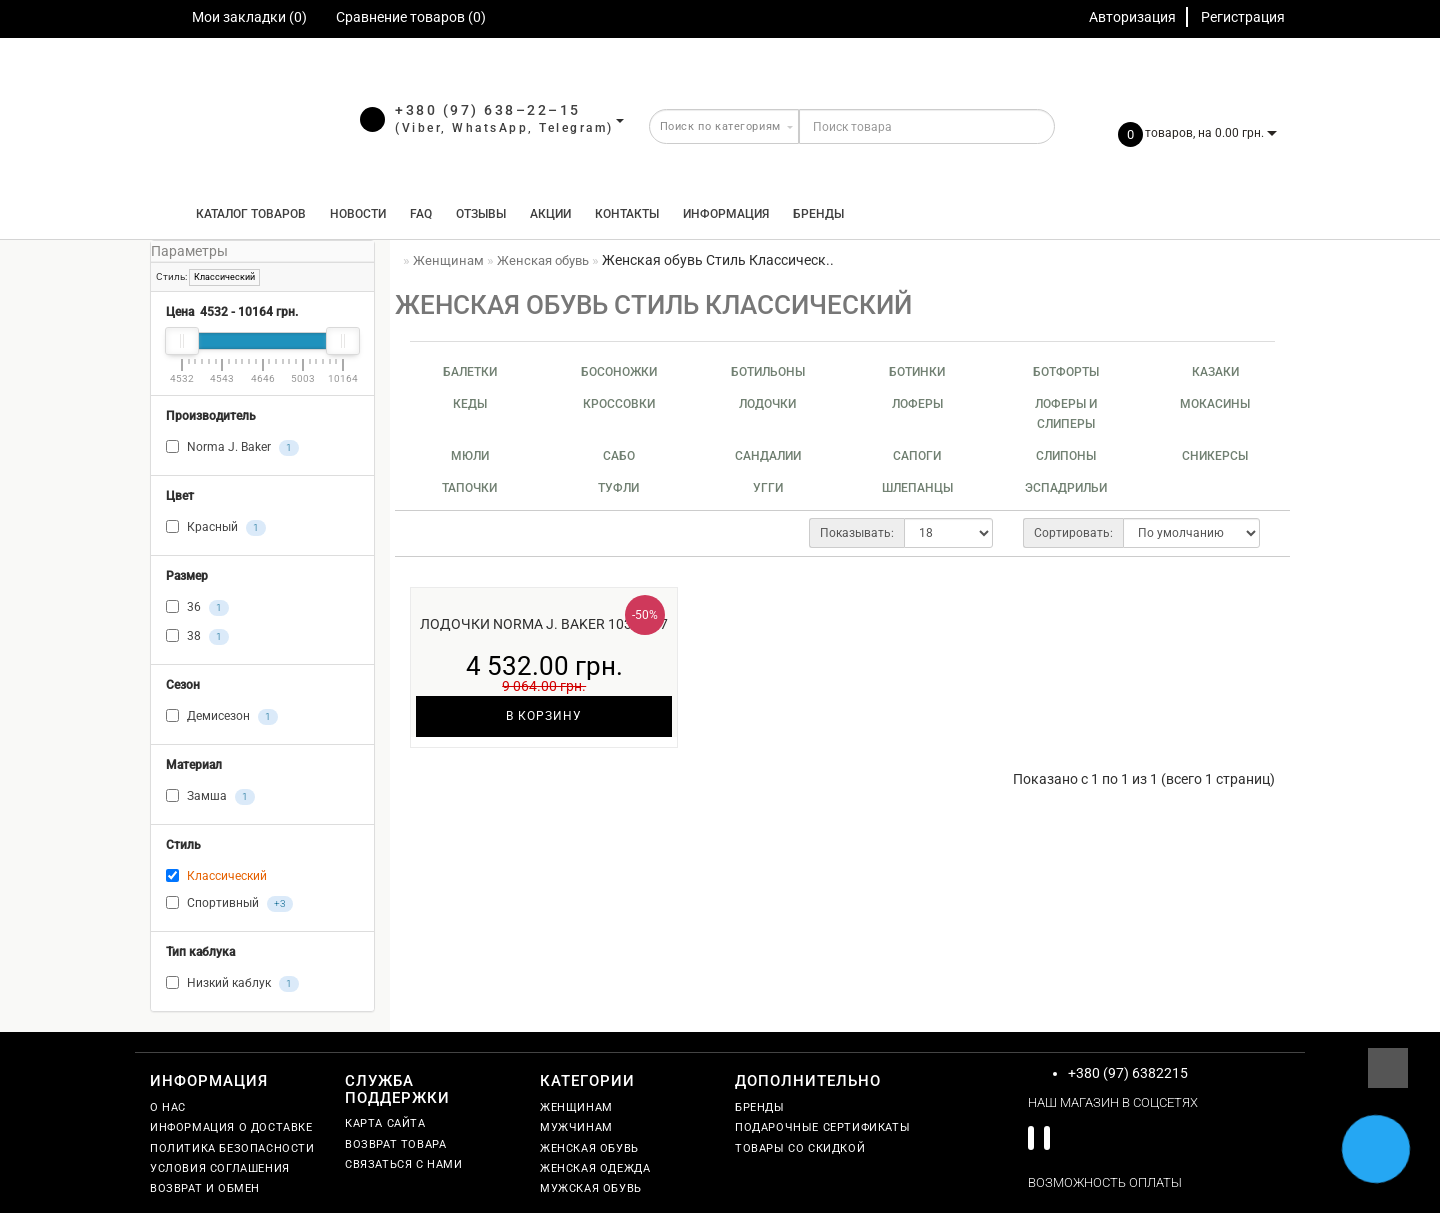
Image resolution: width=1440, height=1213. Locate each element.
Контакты (627, 214)
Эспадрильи (1066, 488)
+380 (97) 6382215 (1128, 1073)
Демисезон (222, 717)
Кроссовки (619, 404)
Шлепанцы (917, 488)
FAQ (421, 214)
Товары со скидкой (800, 1148)
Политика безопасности (232, 1148)
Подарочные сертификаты (822, 1127)
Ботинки (917, 372)
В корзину (544, 716)
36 (197, 608)
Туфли (618, 488)
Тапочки (469, 488)
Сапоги (917, 456)
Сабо (619, 456)
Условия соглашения (220, 1168)
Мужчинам (576, 1127)
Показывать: (857, 533)
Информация (726, 214)
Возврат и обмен (205, 1188)
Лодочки (767, 404)
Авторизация (1132, 17)
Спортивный (229, 904)
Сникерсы (1215, 456)
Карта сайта (385, 1123)
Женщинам (576, 1107)
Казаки (1215, 372)
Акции (550, 214)
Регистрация (1243, 17)
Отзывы (481, 214)
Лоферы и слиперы (1066, 414)
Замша (210, 797)
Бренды (818, 214)
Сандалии (768, 456)
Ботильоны (768, 372)
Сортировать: (1073, 533)
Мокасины (1215, 404)
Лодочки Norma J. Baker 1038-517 (544, 624)
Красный (216, 528)
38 (197, 637)
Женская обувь (589, 1148)
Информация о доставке (231, 1127)
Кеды (470, 404)
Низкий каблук (232, 984)
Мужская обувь (591, 1188)
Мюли (470, 456)
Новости (358, 214)
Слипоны (1066, 456)
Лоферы (917, 404)
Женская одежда (595, 1168)
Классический (224, 277)
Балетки (470, 372)
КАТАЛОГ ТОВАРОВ (246, 214)
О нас (168, 1107)
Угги (768, 488)
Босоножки (619, 372)
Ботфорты (1066, 372)
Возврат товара (395, 1144)
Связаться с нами (404, 1164)
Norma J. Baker (232, 448)
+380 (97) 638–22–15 (488, 110)
